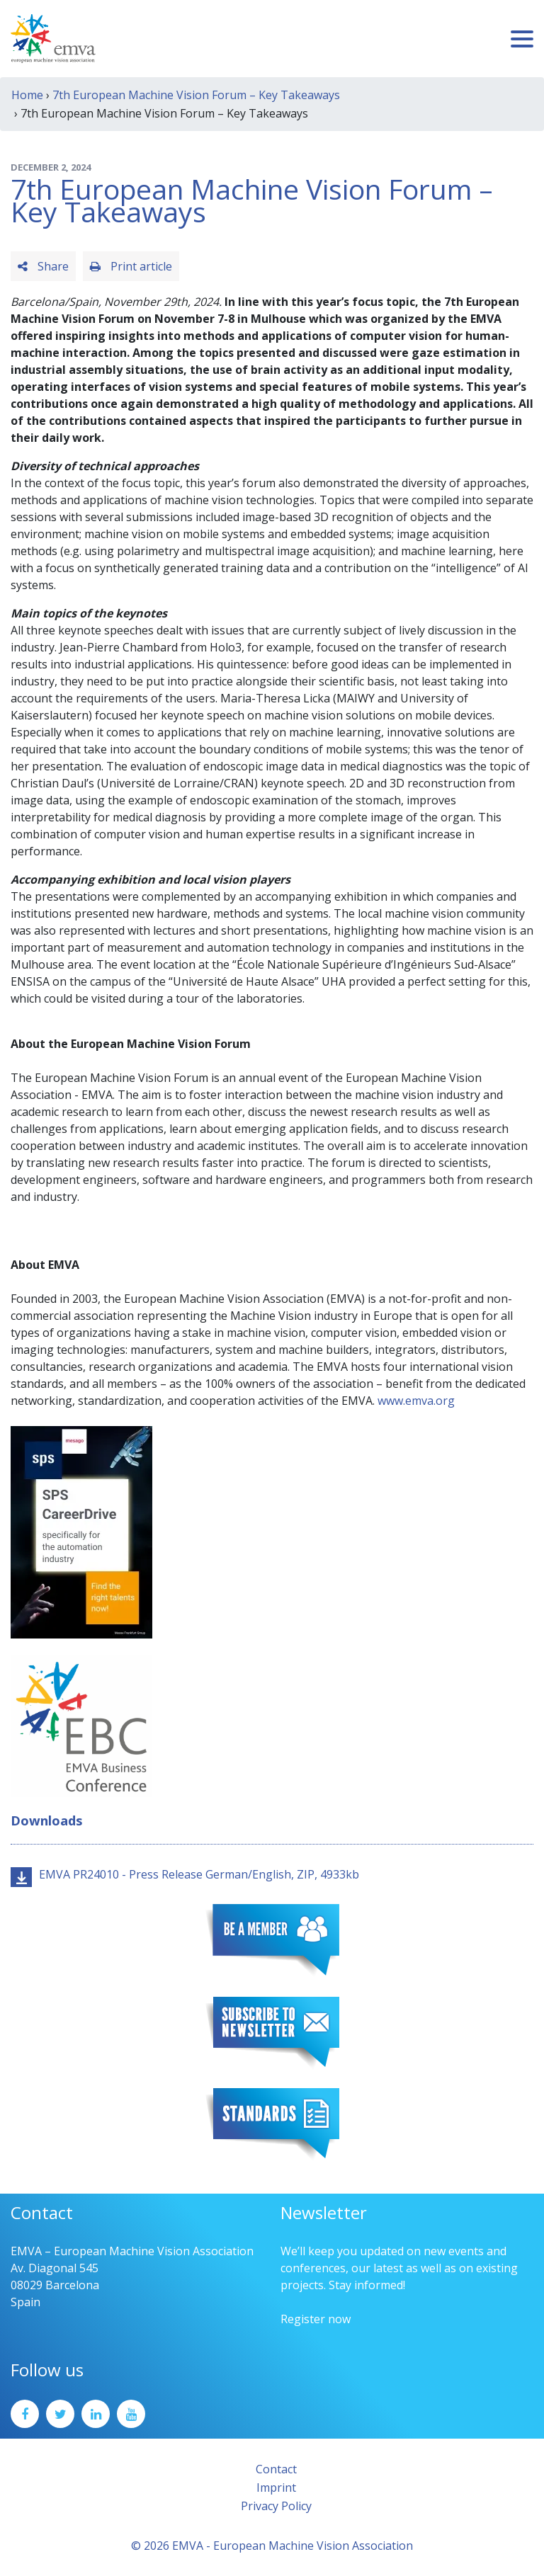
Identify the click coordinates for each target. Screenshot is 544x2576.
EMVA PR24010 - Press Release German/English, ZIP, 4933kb (199, 1874)
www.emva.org (416, 1400)
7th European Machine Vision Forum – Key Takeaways (196, 95)
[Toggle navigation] (522, 39)
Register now (315, 2319)
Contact (276, 2469)
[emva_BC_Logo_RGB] (81, 1725)
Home (27, 95)
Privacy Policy (276, 2506)
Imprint (276, 2487)
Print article (131, 266)
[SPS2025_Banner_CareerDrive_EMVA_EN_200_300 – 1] (81, 1531)
